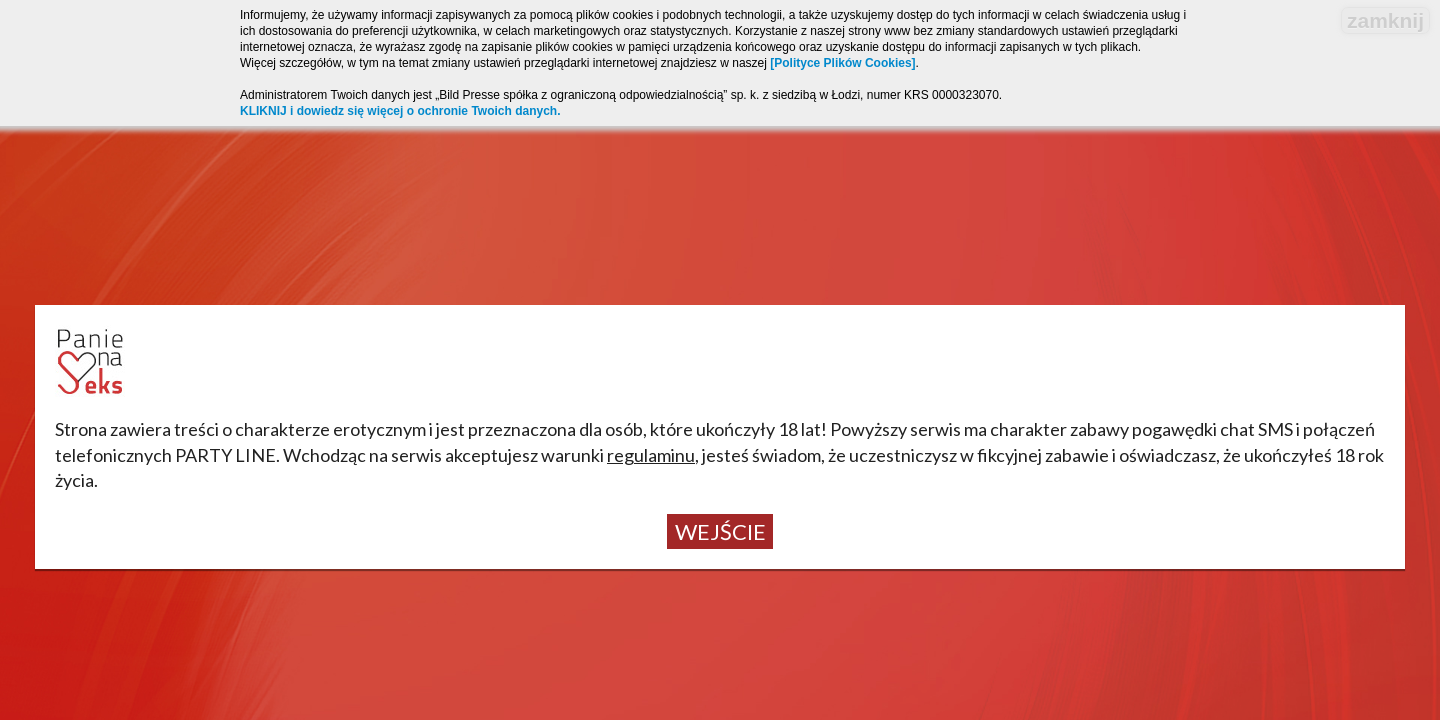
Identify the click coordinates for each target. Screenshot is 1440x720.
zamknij (1385, 20)
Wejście (720, 531)
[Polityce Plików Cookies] (842, 63)
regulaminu (651, 455)
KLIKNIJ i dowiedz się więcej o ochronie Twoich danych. (400, 111)
